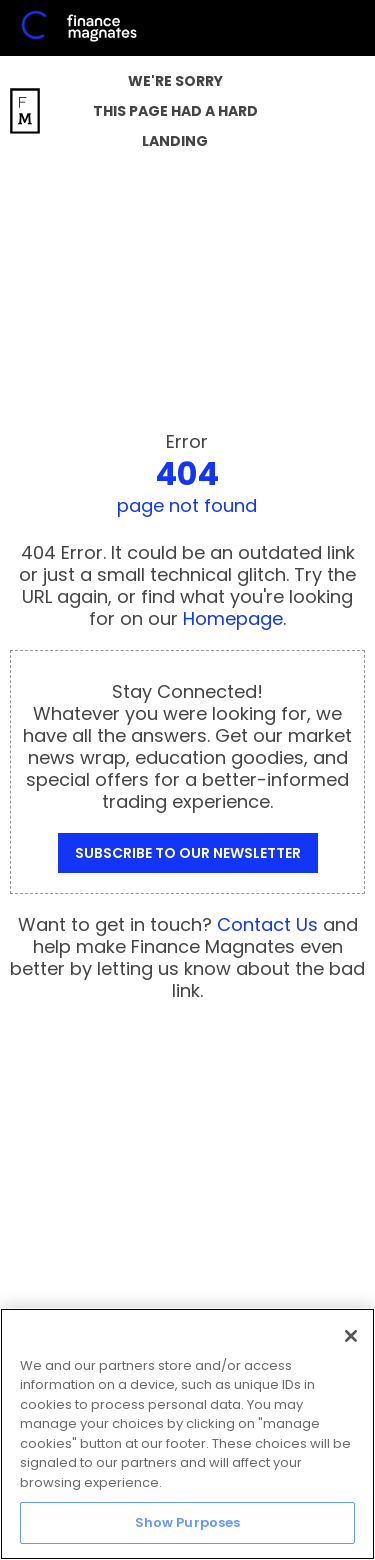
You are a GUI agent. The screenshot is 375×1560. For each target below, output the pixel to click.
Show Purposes (188, 1522)
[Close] (351, 1336)
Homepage (233, 618)
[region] (187, 1434)
